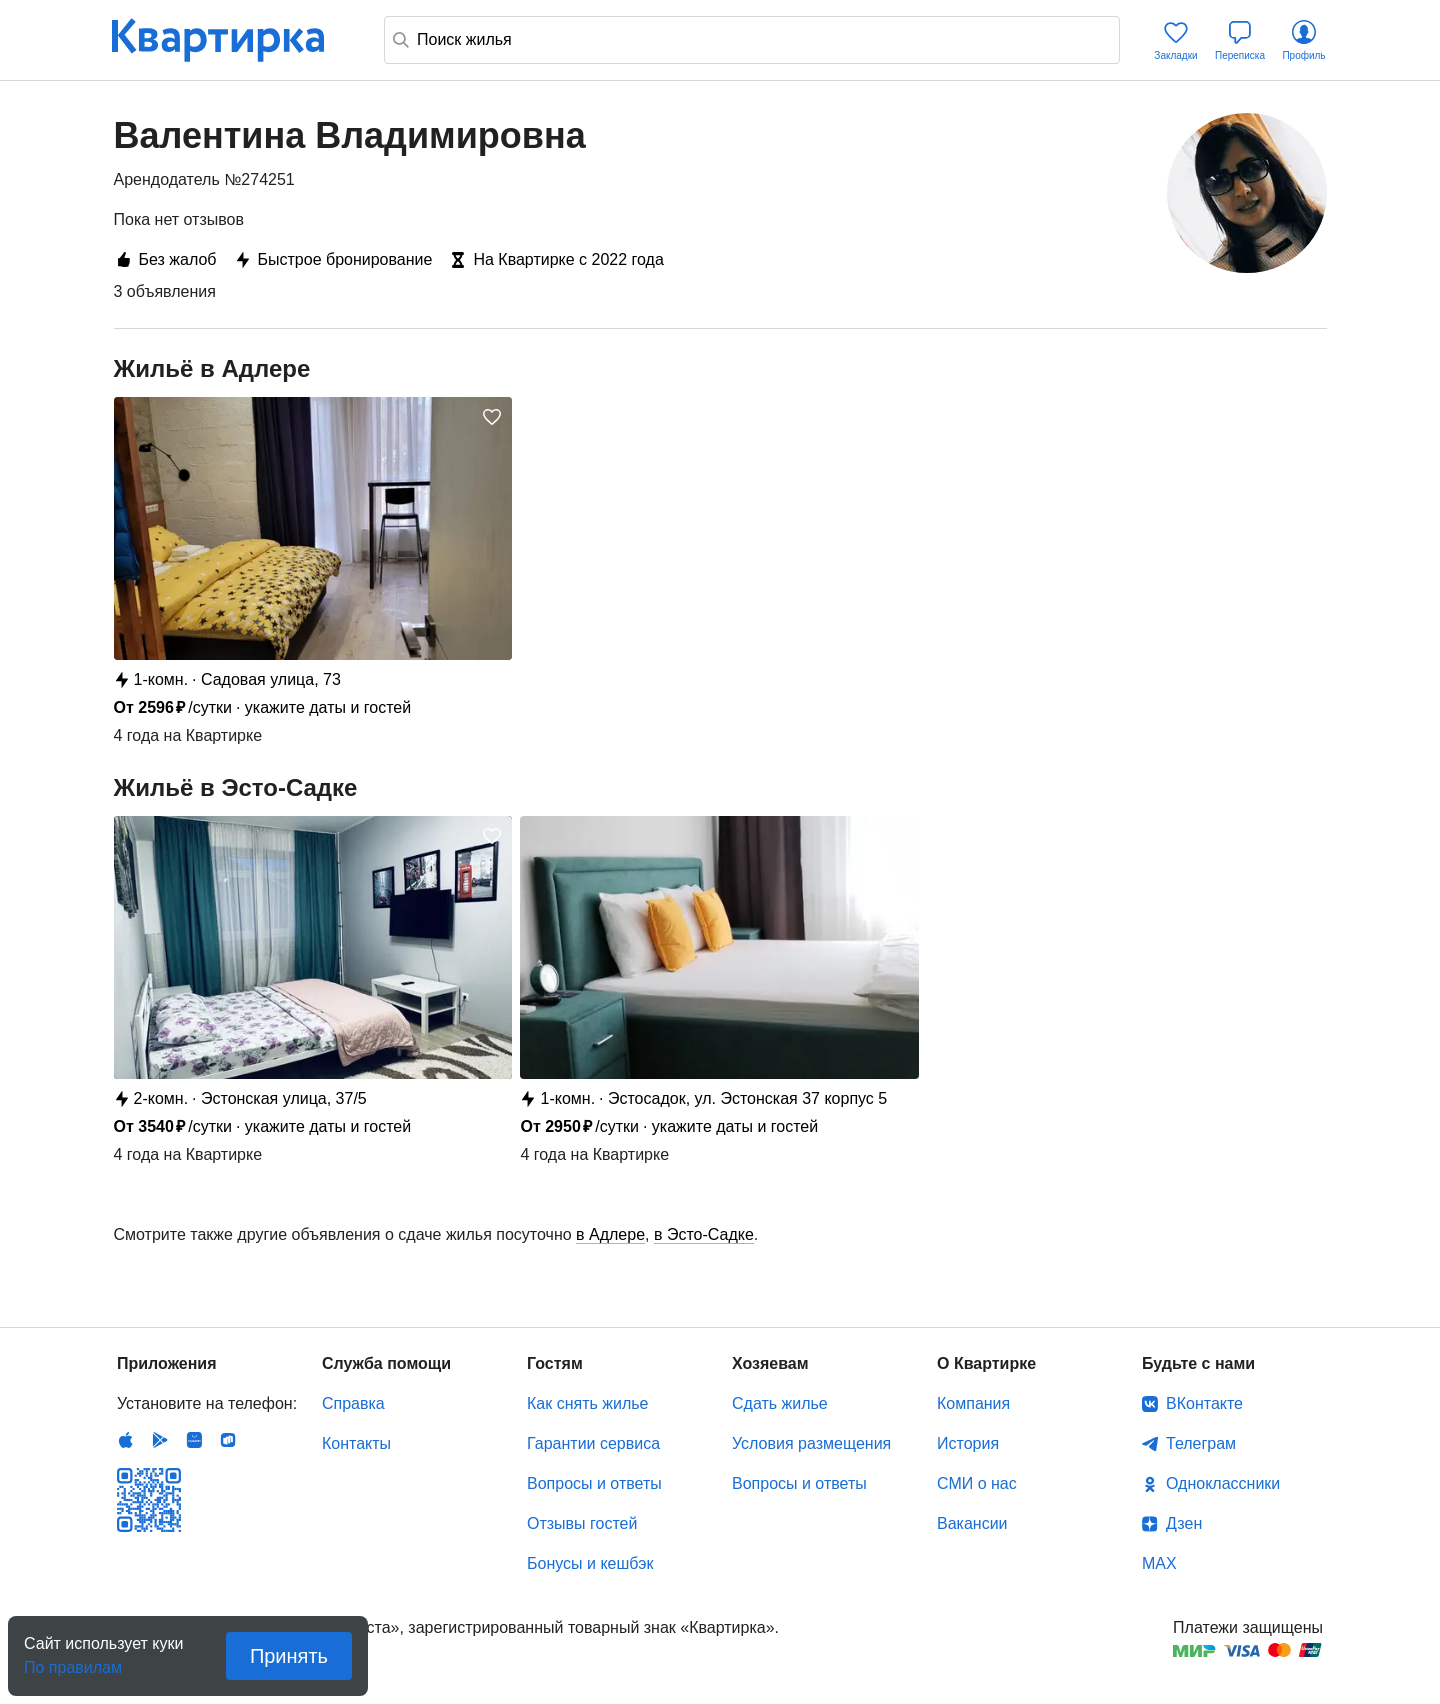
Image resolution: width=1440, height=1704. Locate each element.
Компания (973, 1403)
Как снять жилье (587, 1403)
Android (160, 1440)
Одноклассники (1223, 1483)
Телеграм (1201, 1443)
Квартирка (232, 40)
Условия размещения (811, 1443)
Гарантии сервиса (593, 1443)
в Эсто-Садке (704, 1234)
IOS (126, 1440)
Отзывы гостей (582, 1523)
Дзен (1184, 1523)
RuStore (228, 1440)
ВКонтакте (1204, 1403)
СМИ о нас (977, 1483)
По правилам (73, 1661)
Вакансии (972, 1523)
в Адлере (610, 1234)
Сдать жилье (780, 1403)
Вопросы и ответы (594, 1483)
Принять (289, 1656)
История (968, 1443)
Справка (353, 1403)
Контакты (356, 1443)
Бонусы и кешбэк (590, 1563)
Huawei (194, 1440)
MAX (1159, 1563)
